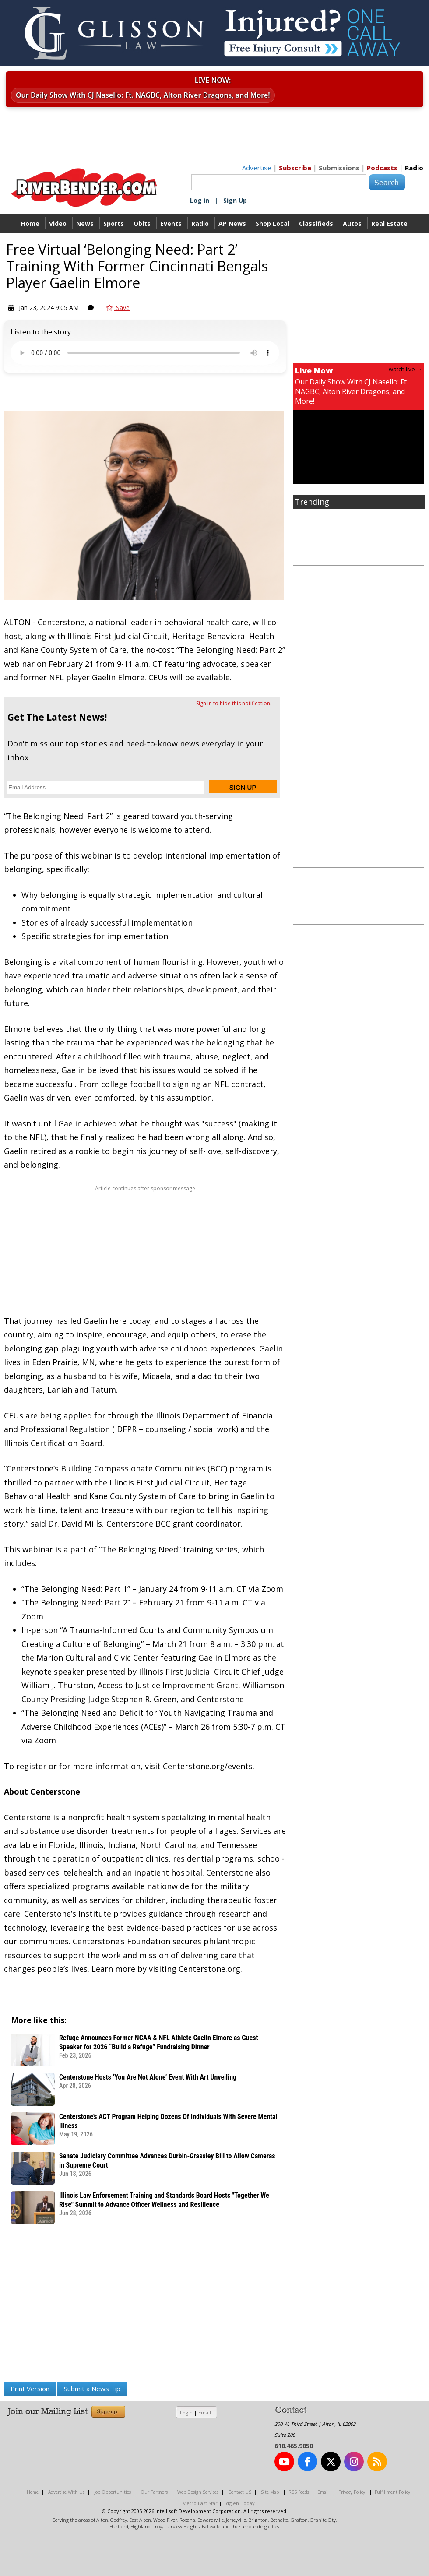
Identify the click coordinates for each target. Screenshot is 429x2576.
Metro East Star (200, 2503)
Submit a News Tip (92, 2388)
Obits (142, 223)
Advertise (256, 167)
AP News (232, 223)
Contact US (239, 2492)
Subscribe (295, 167)
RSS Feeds (298, 2492)
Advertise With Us (66, 2492)
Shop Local (272, 223)
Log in (199, 200)
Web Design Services (197, 2492)
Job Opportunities (112, 2492)
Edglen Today (239, 2503)
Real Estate (389, 223)
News (85, 223)
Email (204, 2412)
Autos (352, 223)
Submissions (339, 167)
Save (118, 307)
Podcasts (382, 167)
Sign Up (235, 200)
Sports (113, 223)
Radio (414, 167)
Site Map (270, 2492)
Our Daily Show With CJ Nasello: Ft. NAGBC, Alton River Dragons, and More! (143, 95)
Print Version (30, 2388)
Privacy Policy (351, 2492)
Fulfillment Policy (392, 2492)
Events (171, 223)
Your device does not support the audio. (145, 353)
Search (387, 182)
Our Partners (154, 2492)
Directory (214, 243)
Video (58, 223)
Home (30, 223)
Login (186, 2412)
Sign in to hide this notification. (233, 703)
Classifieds (316, 223)
